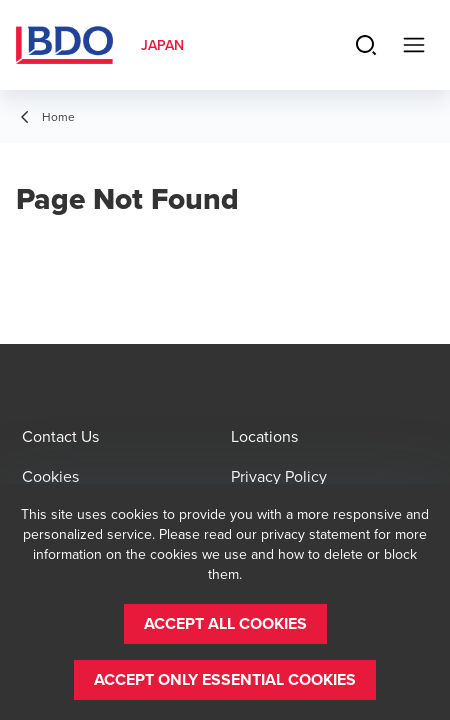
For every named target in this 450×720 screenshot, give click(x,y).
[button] (225, 624)
